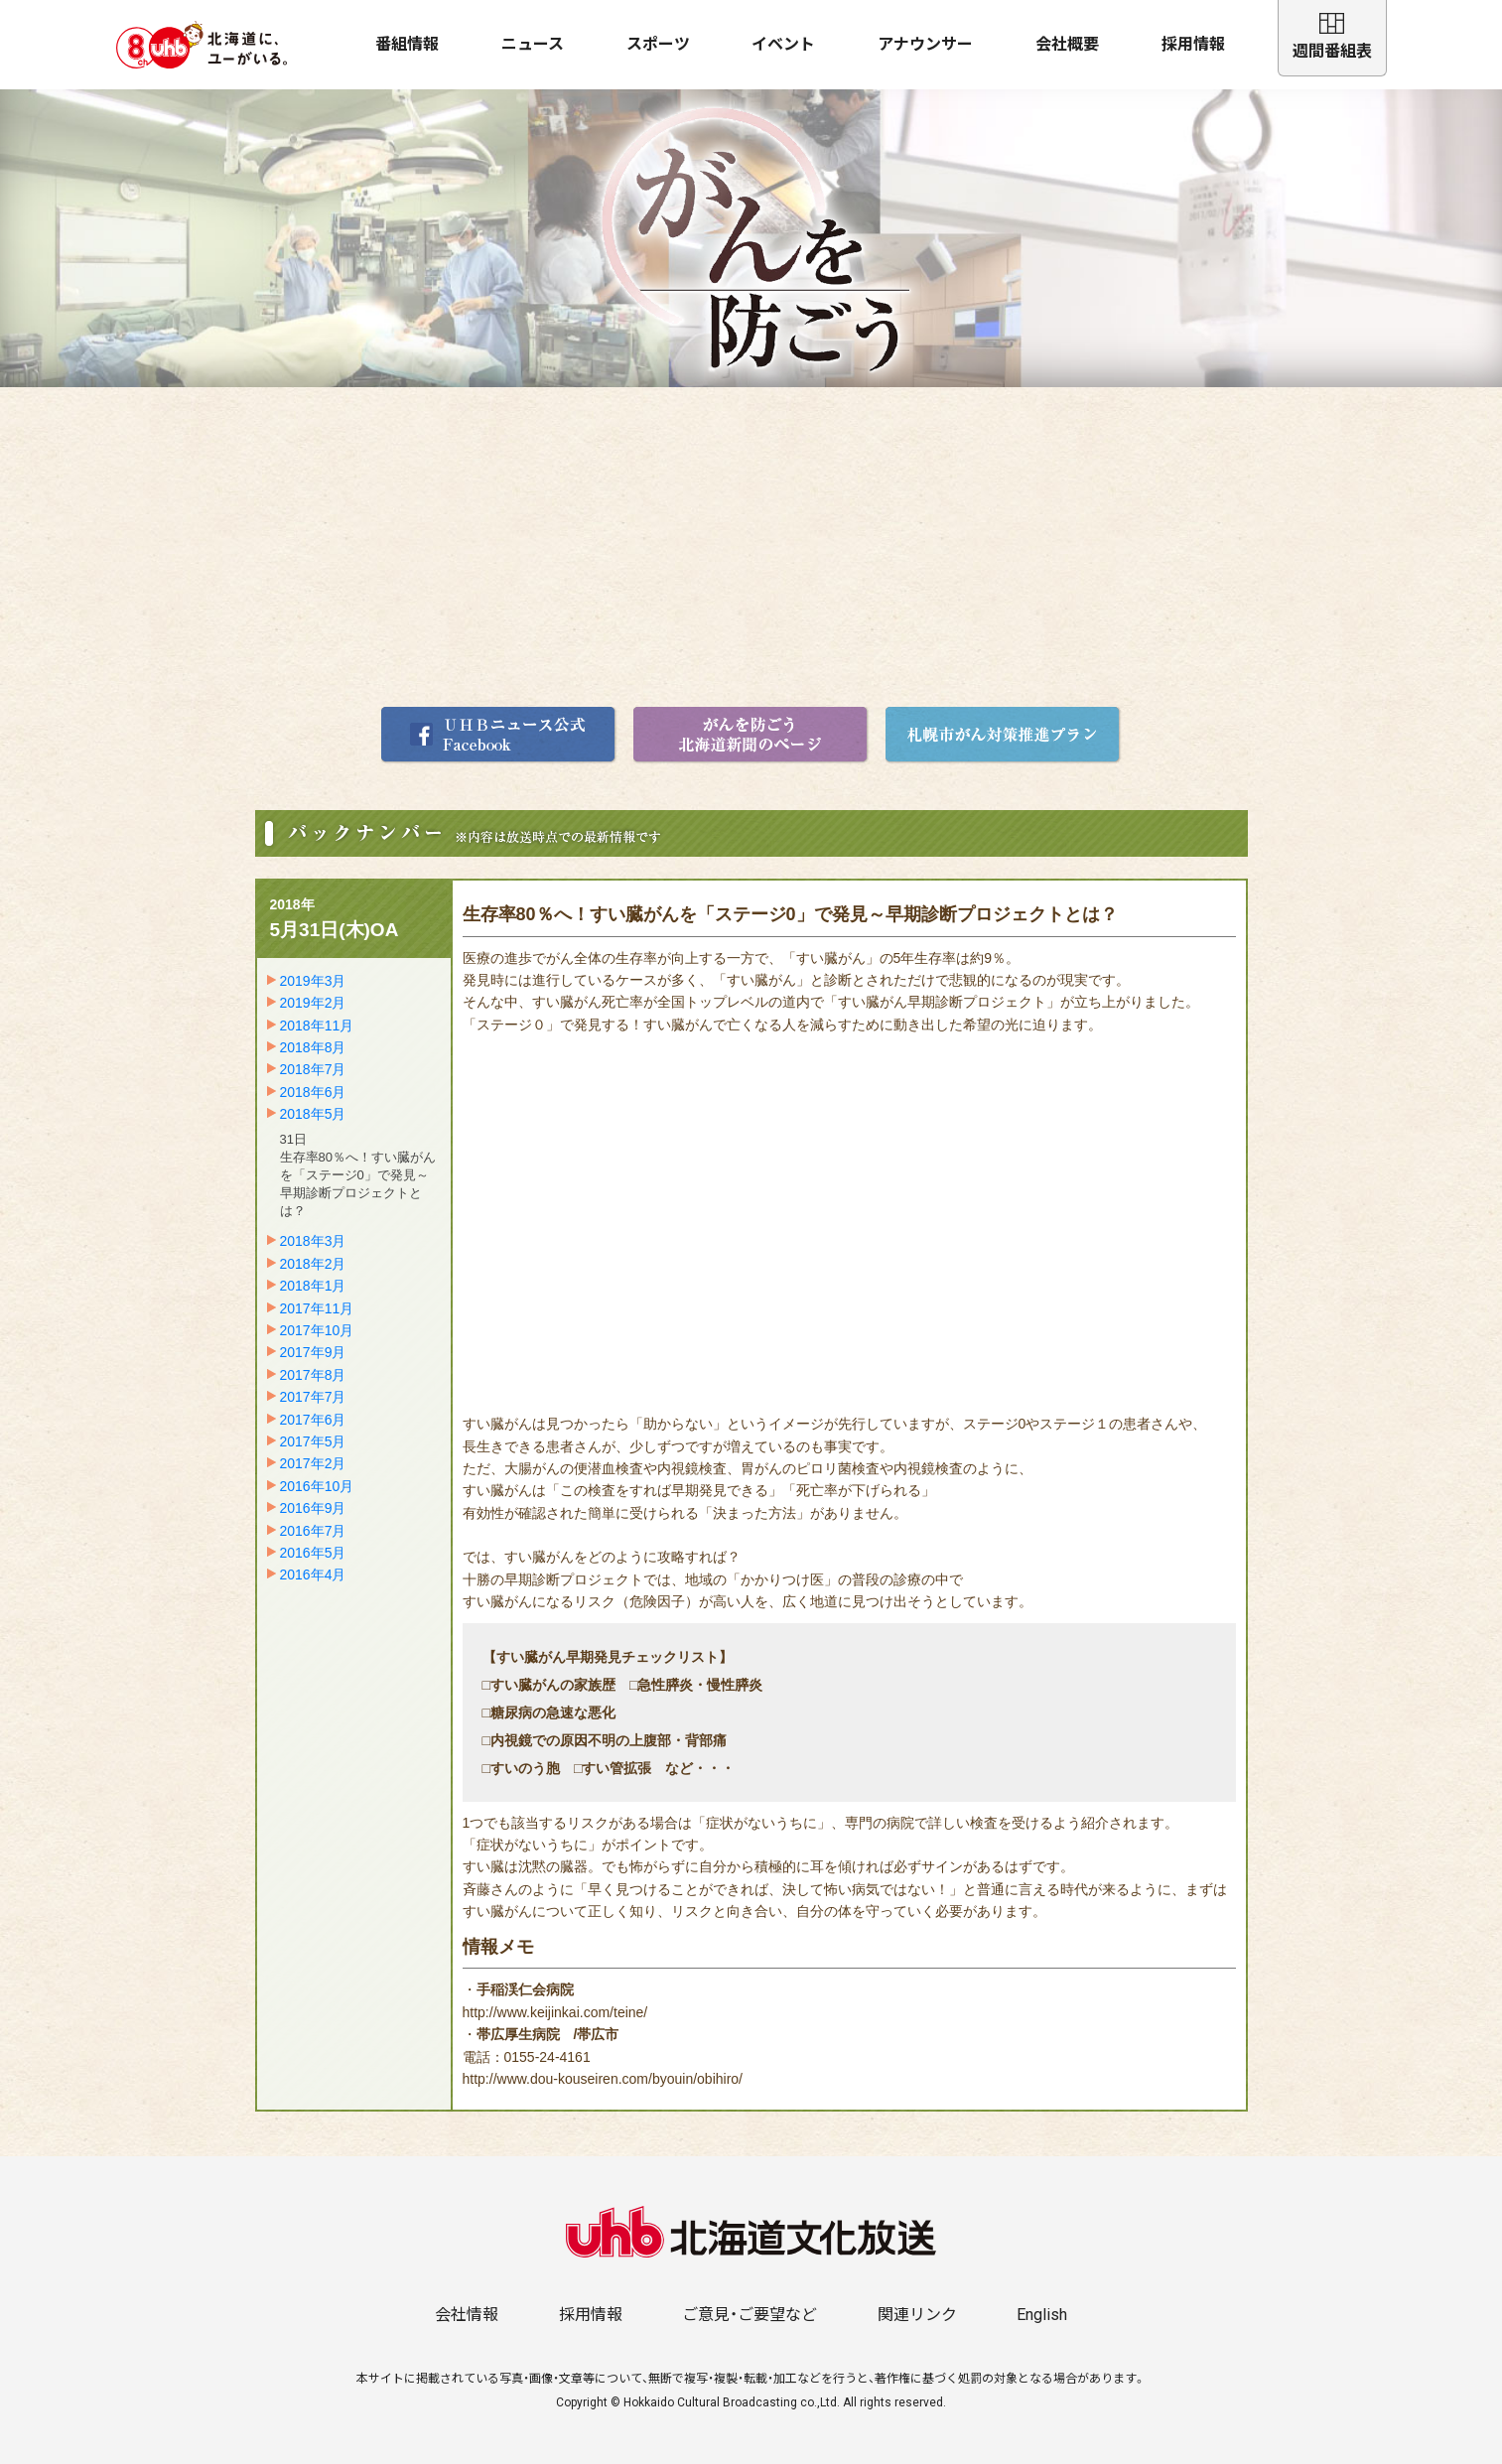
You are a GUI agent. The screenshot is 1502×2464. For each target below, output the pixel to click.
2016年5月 (313, 1553)
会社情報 (466, 2314)
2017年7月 (313, 1397)
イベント (783, 44)
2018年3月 (313, 1241)
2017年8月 (313, 1375)
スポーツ (658, 44)
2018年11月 (317, 1025)
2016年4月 (313, 1574)
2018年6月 (313, 1092)
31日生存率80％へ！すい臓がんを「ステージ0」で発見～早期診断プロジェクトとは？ (358, 1175)
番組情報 (407, 44)
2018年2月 (313, 1264)
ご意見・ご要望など (749, 2314)
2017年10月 (317, 1330)
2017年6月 (313, 1420)
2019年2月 (313, 1003)
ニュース (532, 44)
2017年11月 (317, 1308)
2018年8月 (313, 1047)
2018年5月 (313, 1114)
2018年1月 (313, 1286)
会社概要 (1067, 44)
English (1042, 2314)
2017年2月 (313, 1463)
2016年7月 (313, 1531)
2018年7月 (313, 1069)
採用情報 (1193, 44)
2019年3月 (313, 981)
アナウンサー (925, 44)
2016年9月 (313, 1508)
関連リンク (917, 2314)
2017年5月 (313, 1441)
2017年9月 (313, 1352)
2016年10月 (317, 1486)
